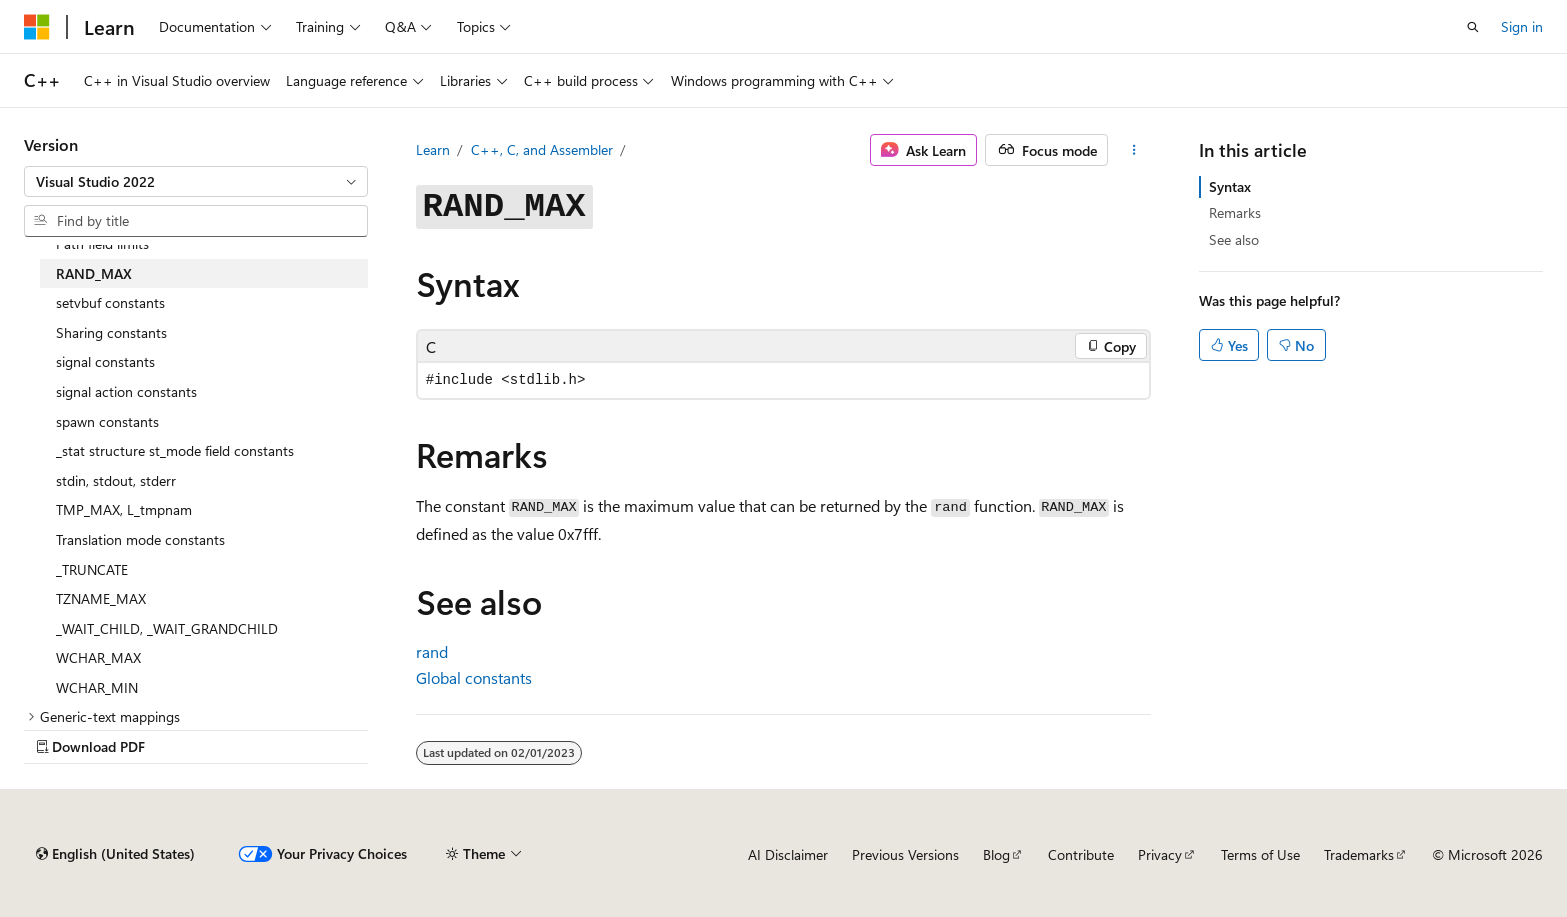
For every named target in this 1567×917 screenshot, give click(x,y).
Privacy (1160, 854)
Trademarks (1359, 854)
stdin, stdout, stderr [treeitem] (116, 480)
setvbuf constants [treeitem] (110, 302)
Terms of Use (1260, 854)
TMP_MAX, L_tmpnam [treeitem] (124, 509)
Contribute (1081, 854)
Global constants (474, 677)
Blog (996, 854)
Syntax (1230, 186)
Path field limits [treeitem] (102, 243)
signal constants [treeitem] (105, 361)
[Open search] (1473, 27)
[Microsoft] (37, 27)
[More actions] (1133, 150)
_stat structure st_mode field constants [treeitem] (175, 450)
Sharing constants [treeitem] (111, 332)
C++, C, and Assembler (542, 149)
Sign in (1522, 26)
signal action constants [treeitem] (126, 391)
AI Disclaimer (788, 854)
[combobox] (196, 182)
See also (1234, 239)
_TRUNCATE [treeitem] (92, 569)
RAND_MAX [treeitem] (94, 273)
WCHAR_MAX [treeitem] (98, 657)
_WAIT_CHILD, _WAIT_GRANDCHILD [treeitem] (167, 628)
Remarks (1235, 212)
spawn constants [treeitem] (107, 421)
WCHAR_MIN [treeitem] (97, 687)
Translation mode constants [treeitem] (140, 539)
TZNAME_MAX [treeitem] (101, 598)
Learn (433, 149)
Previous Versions (905, 854)
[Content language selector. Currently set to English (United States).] (115, 854)
